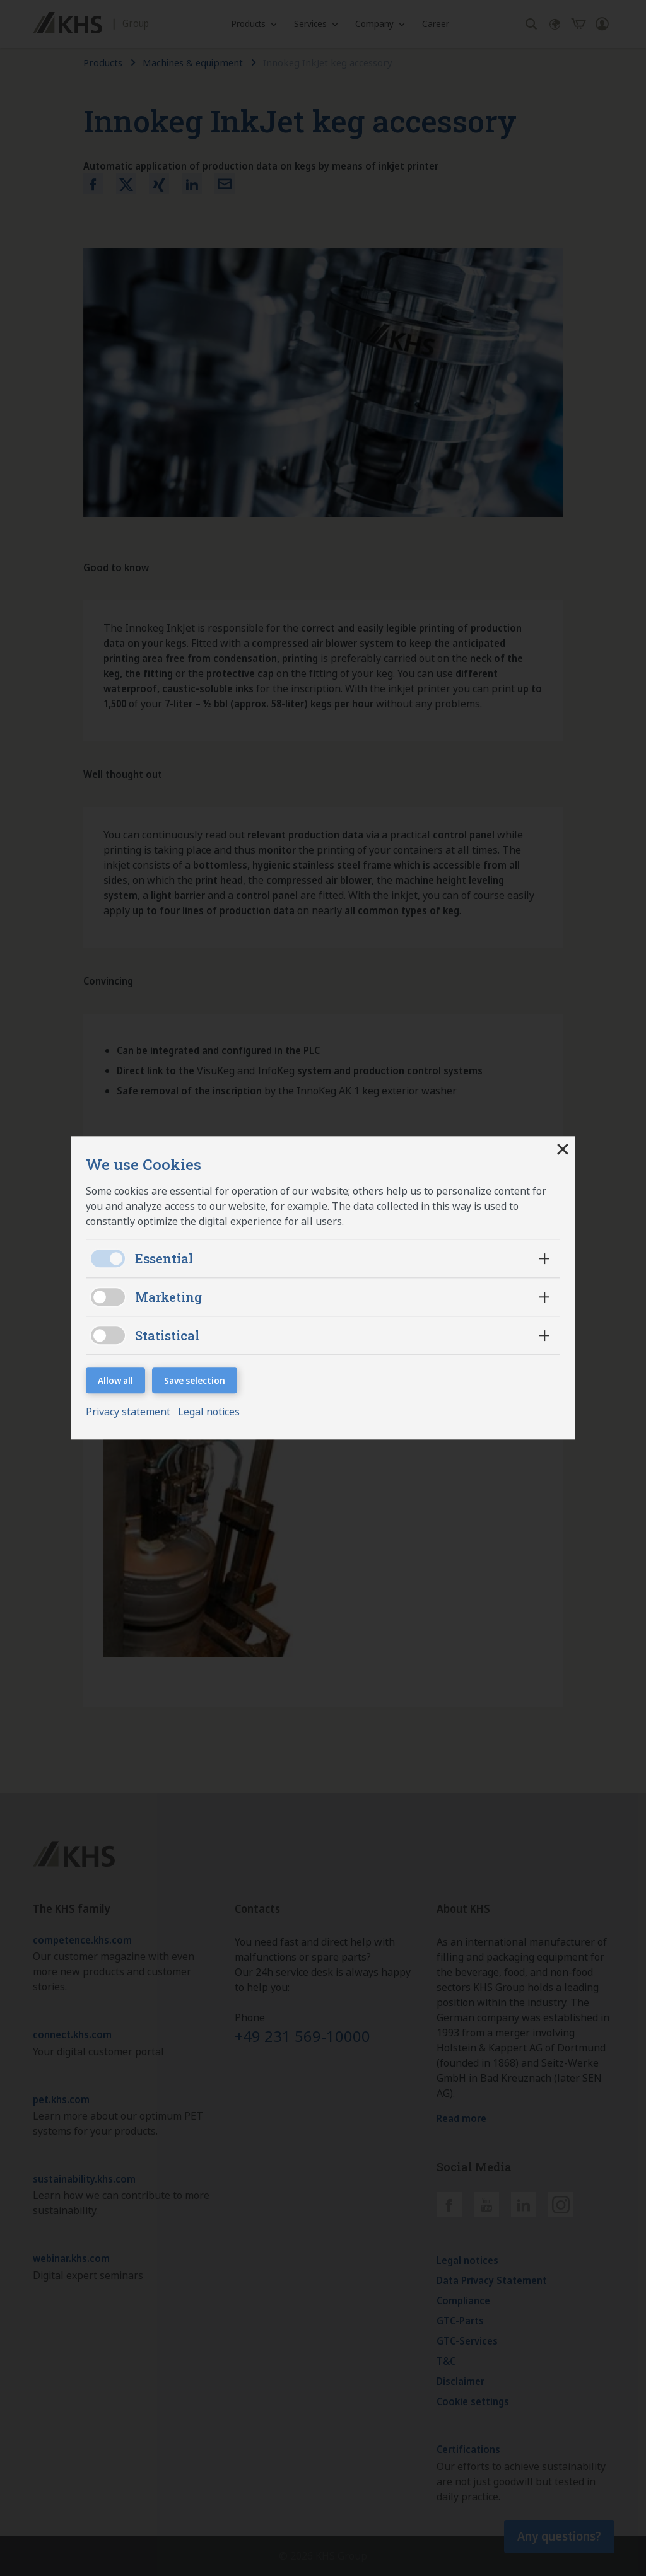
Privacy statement (129, 1412)
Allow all (115, 1380)
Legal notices (209, 1412)
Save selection (194, 1380)
